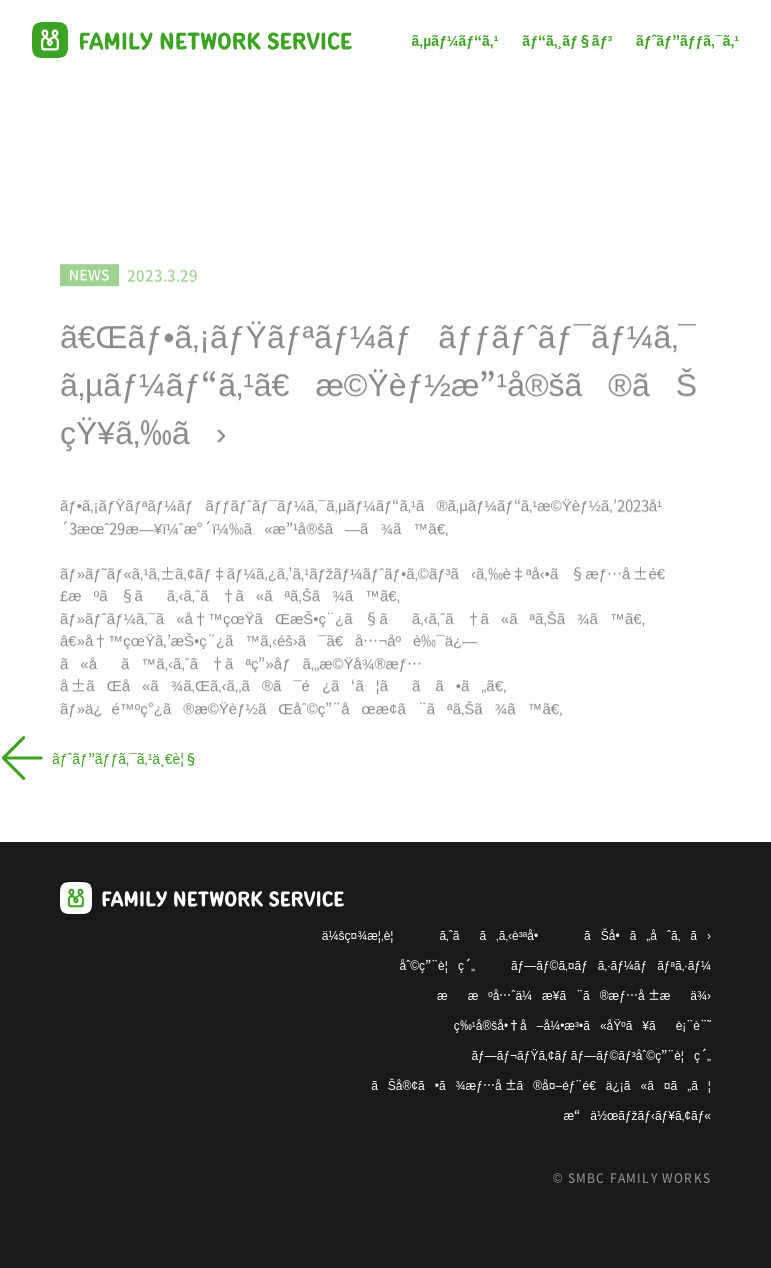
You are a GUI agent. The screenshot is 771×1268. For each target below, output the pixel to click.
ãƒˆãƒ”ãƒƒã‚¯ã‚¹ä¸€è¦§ (125, 128)
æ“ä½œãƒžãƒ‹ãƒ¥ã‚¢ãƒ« (637, 1114)
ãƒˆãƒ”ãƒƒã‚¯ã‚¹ (687, 40)
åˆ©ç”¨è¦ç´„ (437, 964)
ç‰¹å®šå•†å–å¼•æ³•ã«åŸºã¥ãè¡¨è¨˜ (582, 1024)
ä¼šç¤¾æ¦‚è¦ (363, 934)
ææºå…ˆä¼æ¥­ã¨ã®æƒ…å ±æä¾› (574, 994)
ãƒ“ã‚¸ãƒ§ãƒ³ (567, 40)
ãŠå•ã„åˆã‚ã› (647, 934)
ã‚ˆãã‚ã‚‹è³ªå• (493, 934)
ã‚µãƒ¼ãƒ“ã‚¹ (454, 40)
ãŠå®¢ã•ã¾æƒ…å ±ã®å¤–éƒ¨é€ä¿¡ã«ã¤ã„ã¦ (541, 1084)
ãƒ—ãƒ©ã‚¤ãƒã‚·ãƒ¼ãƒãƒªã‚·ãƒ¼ (611, 964)
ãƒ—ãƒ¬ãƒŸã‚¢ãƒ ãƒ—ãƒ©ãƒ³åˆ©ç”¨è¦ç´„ (591, 1054)
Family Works (192, 40)
